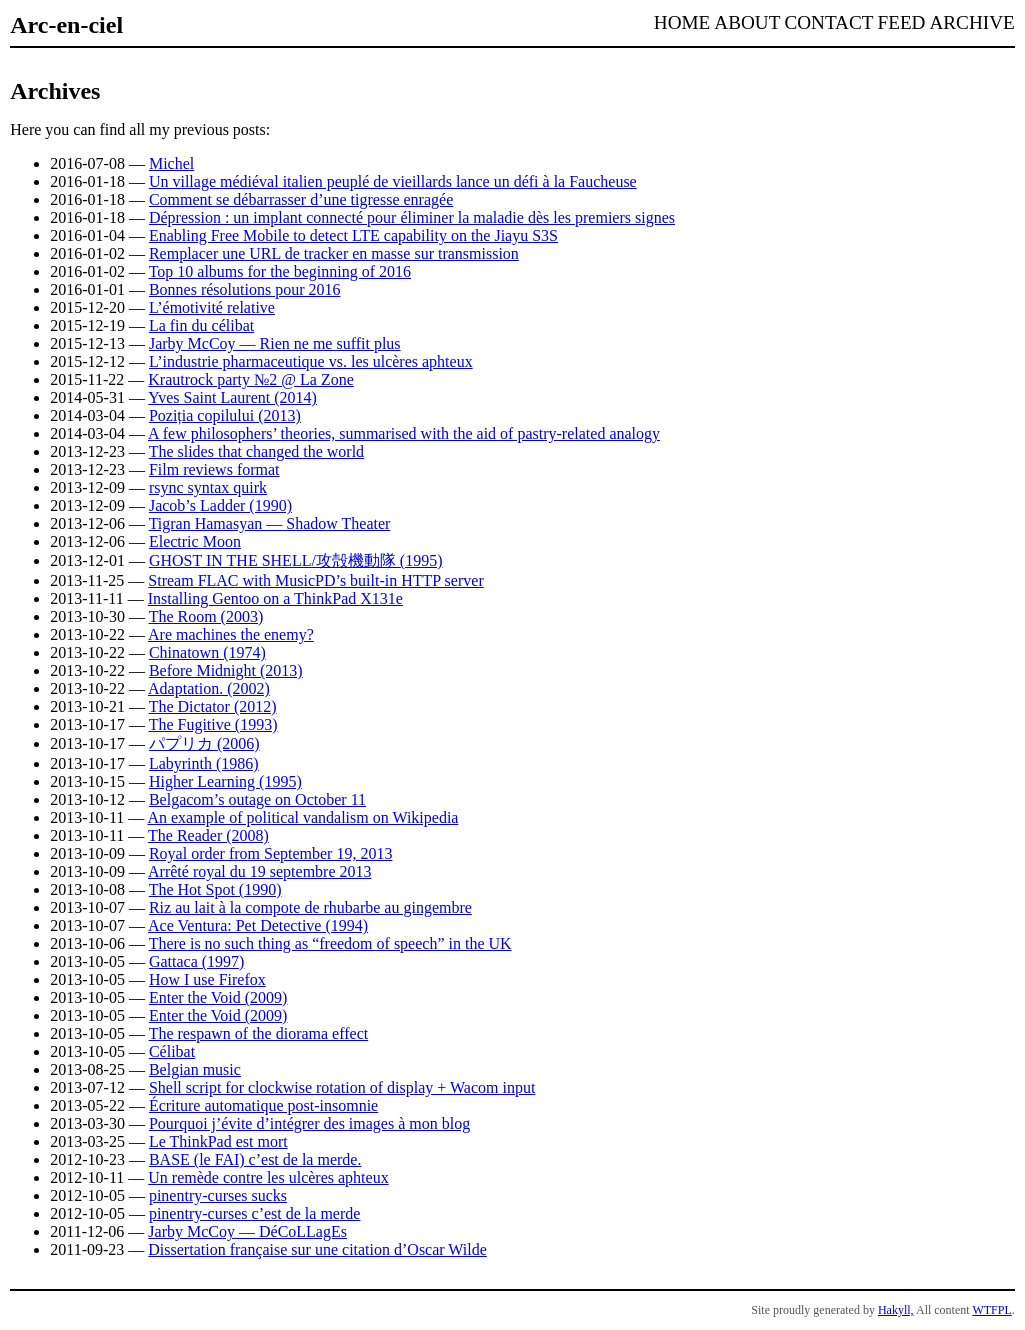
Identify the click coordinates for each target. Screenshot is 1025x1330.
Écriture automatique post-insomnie (263, 1105)
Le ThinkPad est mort (218, 1141)
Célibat (172, 1051)
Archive (971, 22)
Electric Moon (195, 541)
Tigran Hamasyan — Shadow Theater (270, 523)
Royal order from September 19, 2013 (271, 853)
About (747, 22)
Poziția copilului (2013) (225, 415)
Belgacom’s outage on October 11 (257, 799)
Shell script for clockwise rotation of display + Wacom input (342, 1087)
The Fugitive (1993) (213, 724)
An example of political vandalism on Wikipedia (302, 817)
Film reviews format (214, 469)
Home (682, 22)
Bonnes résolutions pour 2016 (245, 289)
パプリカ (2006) (204, 743)
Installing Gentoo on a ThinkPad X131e (275, 598)
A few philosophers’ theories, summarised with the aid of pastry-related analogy (404, 433)
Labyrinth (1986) (204, 763)
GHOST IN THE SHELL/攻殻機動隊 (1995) (296, 560)
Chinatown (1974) (207, 652)
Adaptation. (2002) (209, 688)
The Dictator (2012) (213, 706)
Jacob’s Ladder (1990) (220, 505)
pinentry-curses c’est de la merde (254, 1213)
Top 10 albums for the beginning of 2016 (280, 271)
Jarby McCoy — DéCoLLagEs (247, 1231)
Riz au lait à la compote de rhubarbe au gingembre (310, 907)
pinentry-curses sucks (218, 1195)
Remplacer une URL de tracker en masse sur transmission (334, 253)
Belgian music (195, 1069)
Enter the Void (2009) (218, 997)
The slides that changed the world (257, 451)
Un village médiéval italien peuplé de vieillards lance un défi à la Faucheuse (393, 181)
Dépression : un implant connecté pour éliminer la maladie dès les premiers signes (412, 217)
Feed (902, 22)
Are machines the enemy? (231, 634)
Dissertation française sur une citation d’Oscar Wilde (317, 1249)
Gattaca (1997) (197, 961)
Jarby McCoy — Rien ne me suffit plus (275, 343)
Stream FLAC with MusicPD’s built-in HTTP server (315, 580)
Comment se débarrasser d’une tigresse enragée (301, 199)
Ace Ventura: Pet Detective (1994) (258, 925)
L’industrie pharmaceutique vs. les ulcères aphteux (311, 361)
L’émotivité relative (212, 307)
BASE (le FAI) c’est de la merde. (255, 1159)
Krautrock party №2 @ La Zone (250, 379)
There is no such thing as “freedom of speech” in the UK (330, 943)
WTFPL (991, 1310)
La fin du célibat (201, 325)
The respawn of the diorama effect (259, 1033)
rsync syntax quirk (208, 487)
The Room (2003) (206, 616)
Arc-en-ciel (66, 25)
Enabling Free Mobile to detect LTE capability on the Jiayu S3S (353, 235)
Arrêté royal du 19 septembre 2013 (259, 871)
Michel (171, 163)
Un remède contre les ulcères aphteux (268, 1177)
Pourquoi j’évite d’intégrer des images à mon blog (309, 1123)
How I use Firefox (207, 979)
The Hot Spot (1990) (215, 889)
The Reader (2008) (208, 835)
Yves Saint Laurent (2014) (232, 397)
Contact (828, 22)
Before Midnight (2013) (226, 670)
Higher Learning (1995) (225, 781)
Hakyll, (896, 1310)
